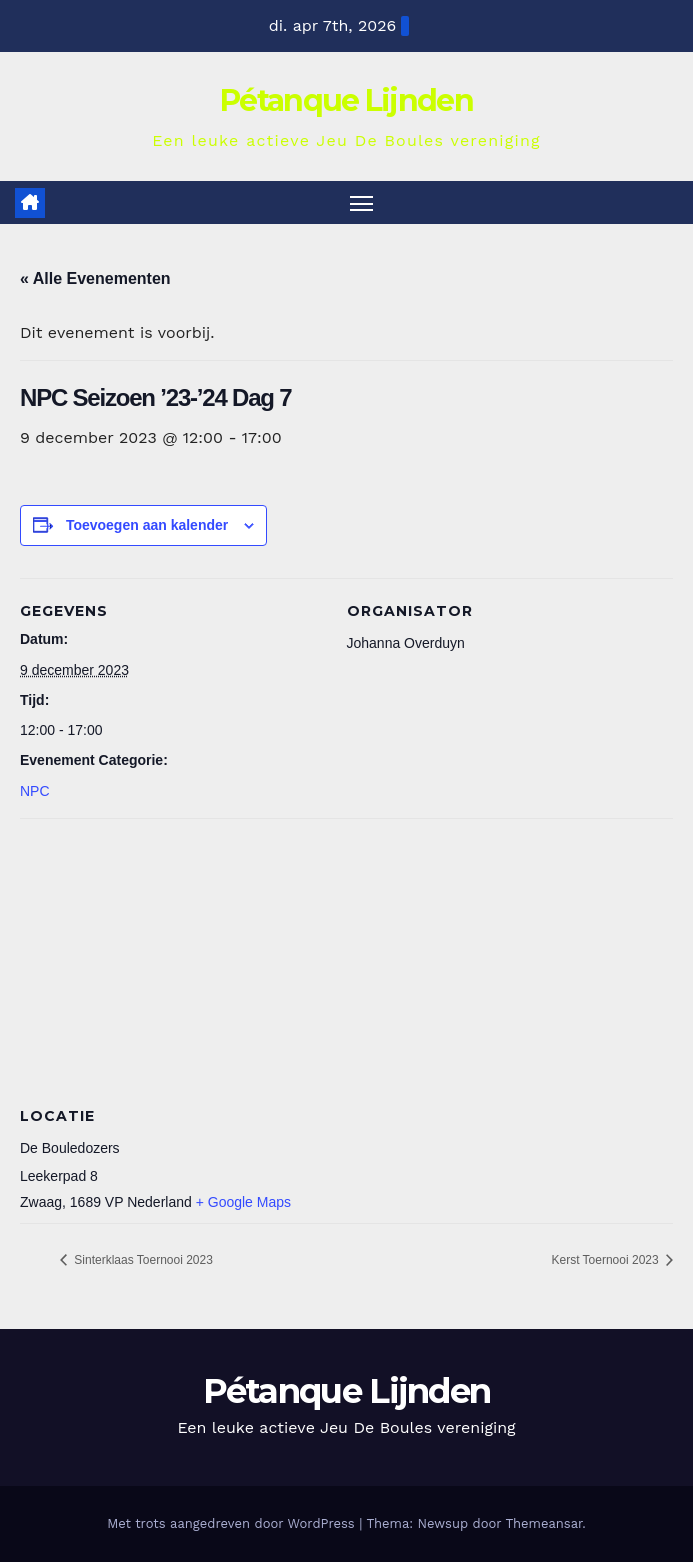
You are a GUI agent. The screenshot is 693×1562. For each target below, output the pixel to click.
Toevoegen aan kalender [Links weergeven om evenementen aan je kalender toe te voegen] (147, 525)
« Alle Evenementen (95, 278)
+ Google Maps (243, 1202)
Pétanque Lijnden (346, 100)
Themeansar (543, 1523)
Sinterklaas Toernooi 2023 (142, 1260)
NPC (35, 791)
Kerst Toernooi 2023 (606, 1260)
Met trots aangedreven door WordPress (233, 1523)
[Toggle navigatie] (361, 202)
